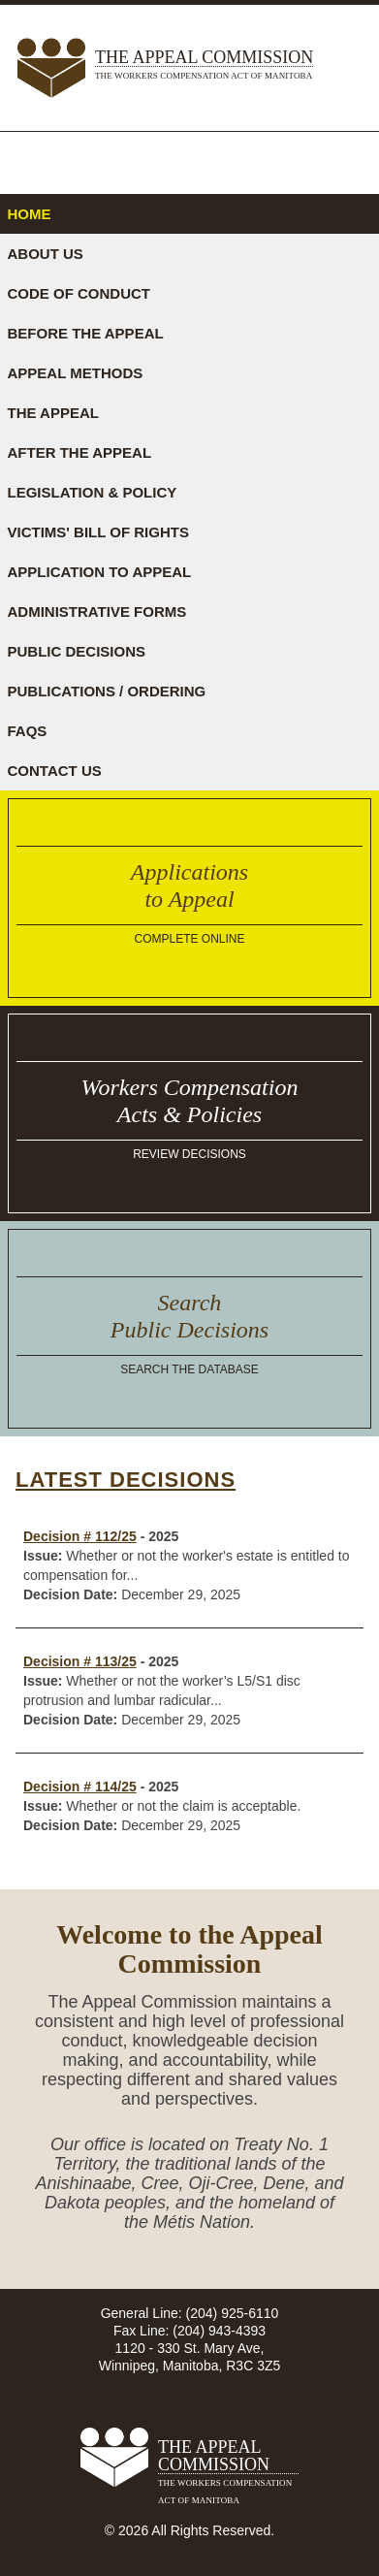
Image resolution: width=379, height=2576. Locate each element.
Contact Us (55, 770)
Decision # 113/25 (80, 1661)
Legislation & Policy (92, 492)
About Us (45, 253)
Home (29, 214)
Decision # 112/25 (80, 1536)
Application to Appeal (100, 572)
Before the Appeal (86, 333)
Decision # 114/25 (80, 1786)
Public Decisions (77, 651)
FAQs (27, 731)
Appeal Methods (75, 373)
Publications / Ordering (107, 691)
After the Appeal (80, 452)
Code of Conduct (79, 293)
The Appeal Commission (204, 66)
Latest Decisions (126, 1479)
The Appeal (53, 412)
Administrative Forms (97, 611)
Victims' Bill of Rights (98, 532)
